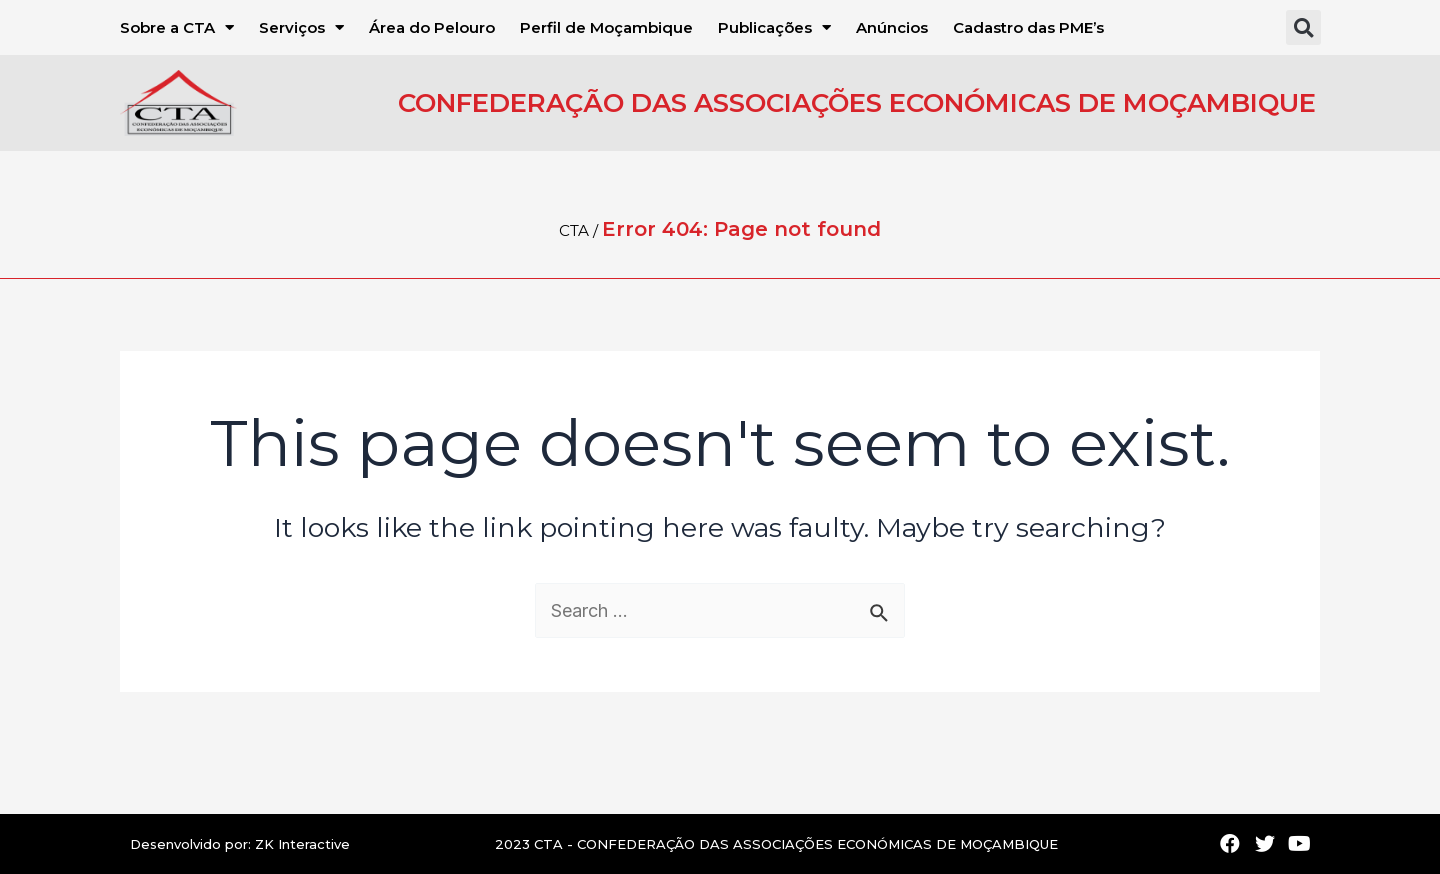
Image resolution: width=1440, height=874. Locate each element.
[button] (1303, 27)
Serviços (301, 27)
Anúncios (892, 27)
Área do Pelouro (432, 27)
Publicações (774, 27)
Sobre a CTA (177, 27)
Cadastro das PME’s (1028, 27)
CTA (574, 230)
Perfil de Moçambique (606, 27)
